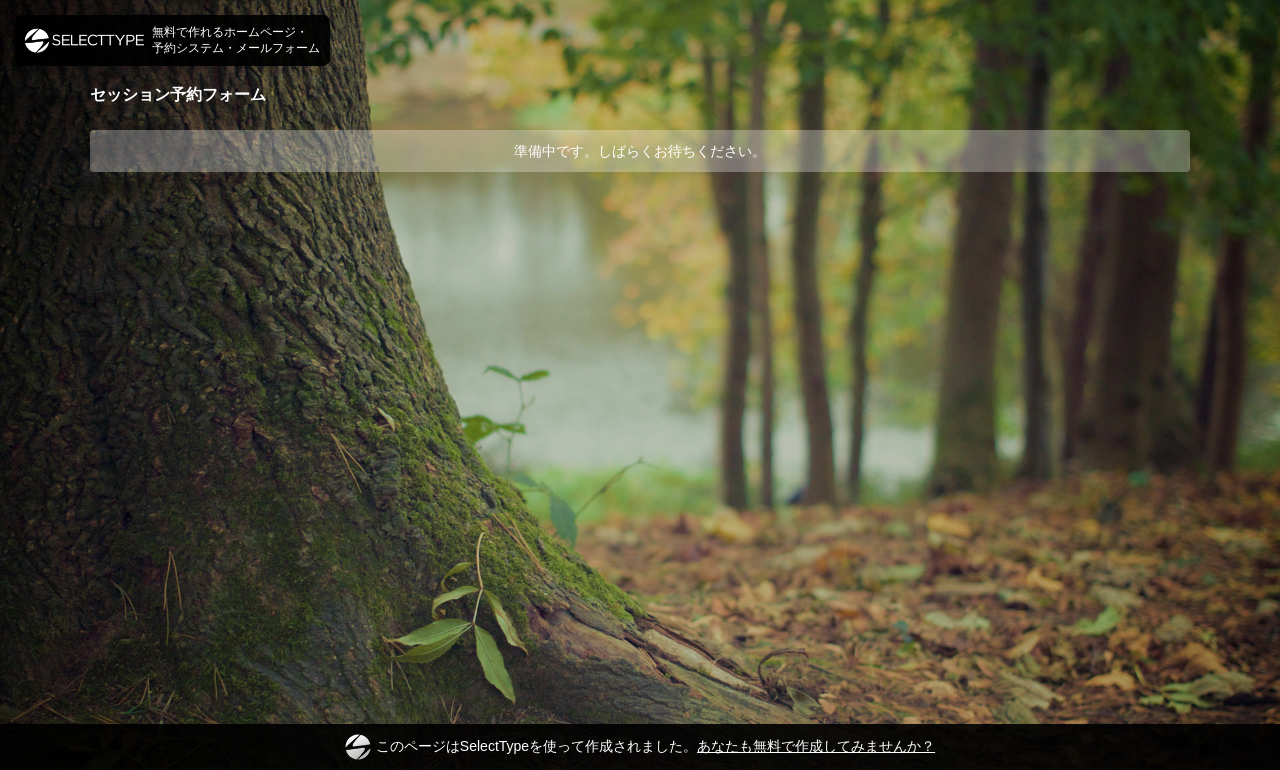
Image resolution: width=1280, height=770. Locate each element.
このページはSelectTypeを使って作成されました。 (640, 747)
